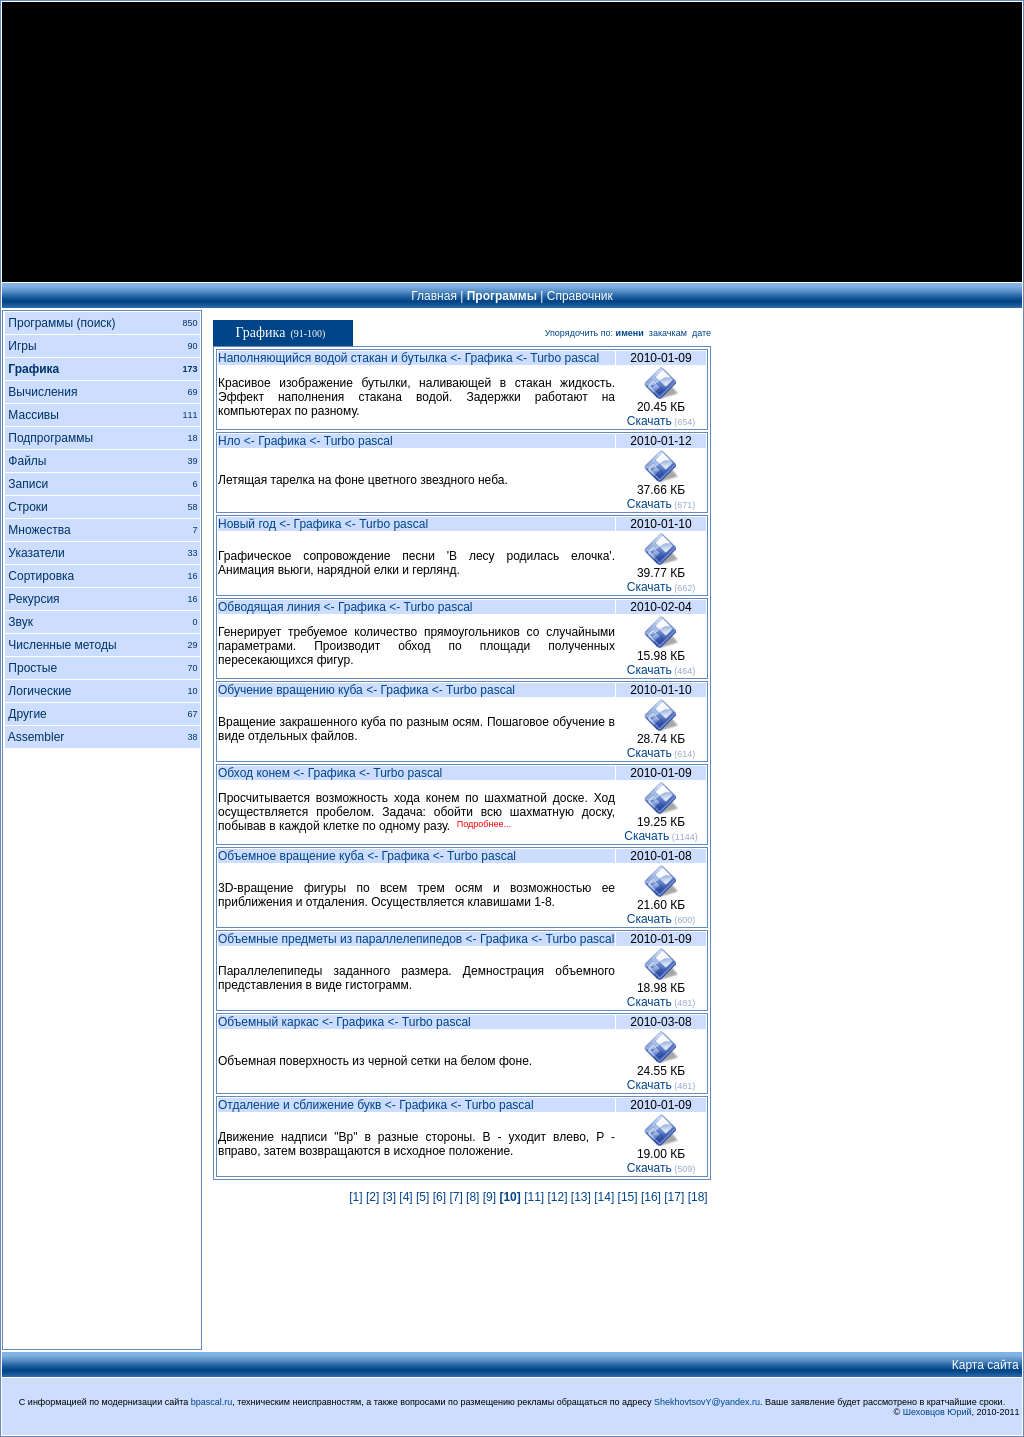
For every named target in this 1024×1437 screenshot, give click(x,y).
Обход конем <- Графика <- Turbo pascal (330, 773)
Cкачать (649, 421)
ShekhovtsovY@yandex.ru (707, 1402)
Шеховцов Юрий (937, 1412)
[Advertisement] (512, 142)
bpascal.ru (212, 1402)
